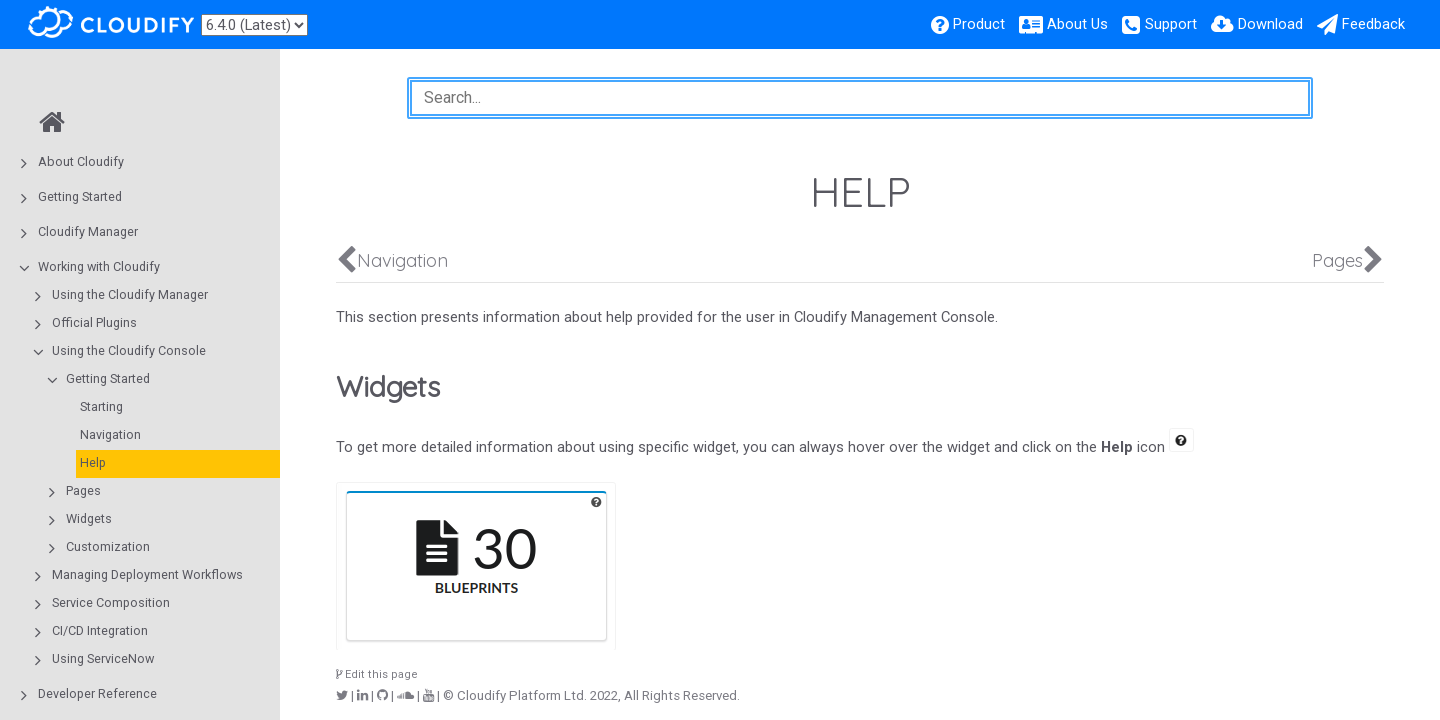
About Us (1077, 24)
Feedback (1373, 24)
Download (1270, 24)
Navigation (110, 434)
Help (93, 462)
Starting (101, 406)
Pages (83, 490)
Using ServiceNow (103, 658)
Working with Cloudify (99, 266)
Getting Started (80, 196)
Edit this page (377, 674)
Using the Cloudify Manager (130, 294)
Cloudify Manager (88, 231)
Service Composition (111, 602)
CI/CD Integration (100, 630)
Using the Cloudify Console (129, 350)
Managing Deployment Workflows (147, 574)
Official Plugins (94, 322)
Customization (108, 546)
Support (1171, 24)
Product (979, 24)
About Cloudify (81, 161)
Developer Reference (97, 693)
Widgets (89, 518)
